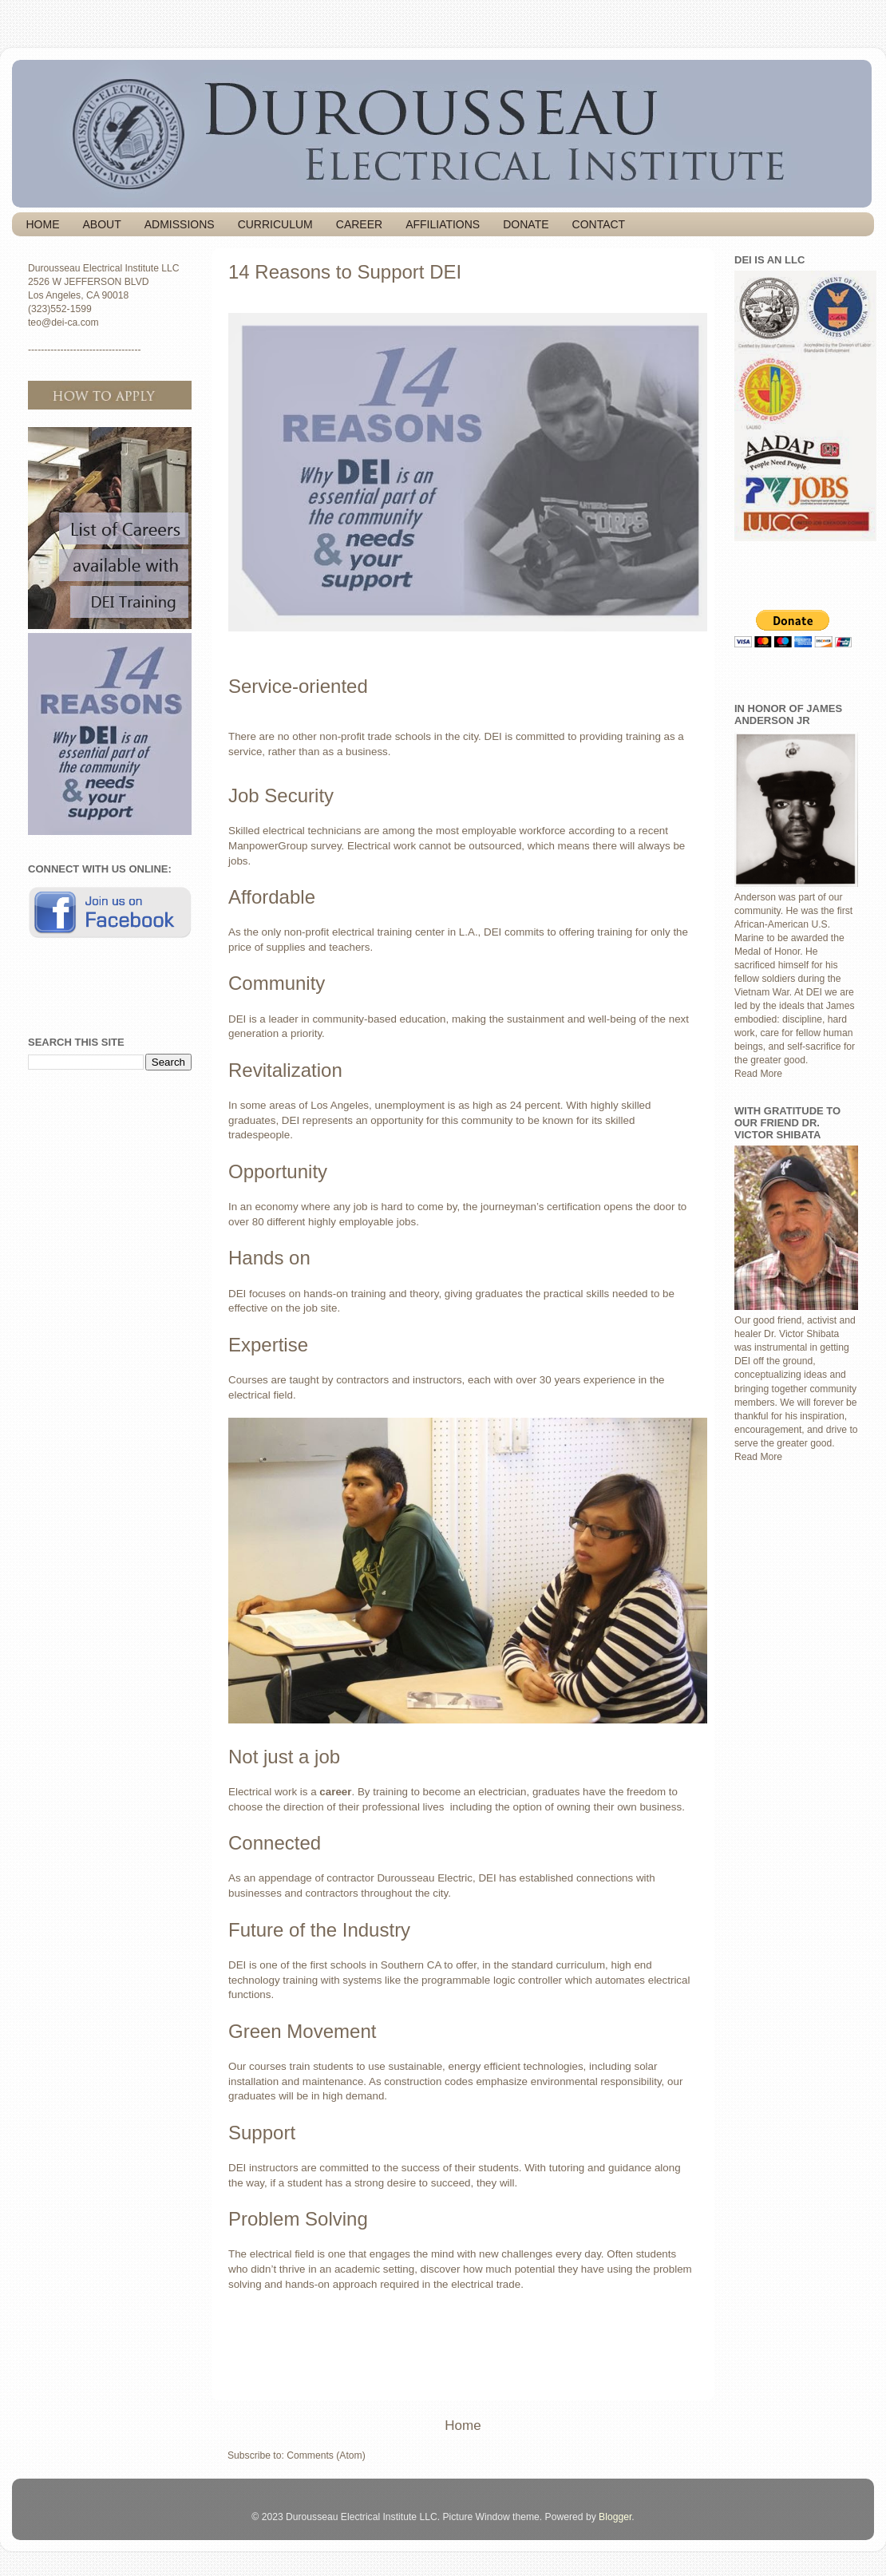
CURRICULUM (275, 224)
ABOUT (102, 224)
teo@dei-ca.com (63, 322)
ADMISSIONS (179, 224)
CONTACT (599, 224)
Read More (758, 1073)
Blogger (615, 2517)
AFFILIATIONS (442, 224)
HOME (43, 224)
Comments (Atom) (326, 2455)
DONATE (525, 224)
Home (463, 2425)
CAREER (359, 224)
